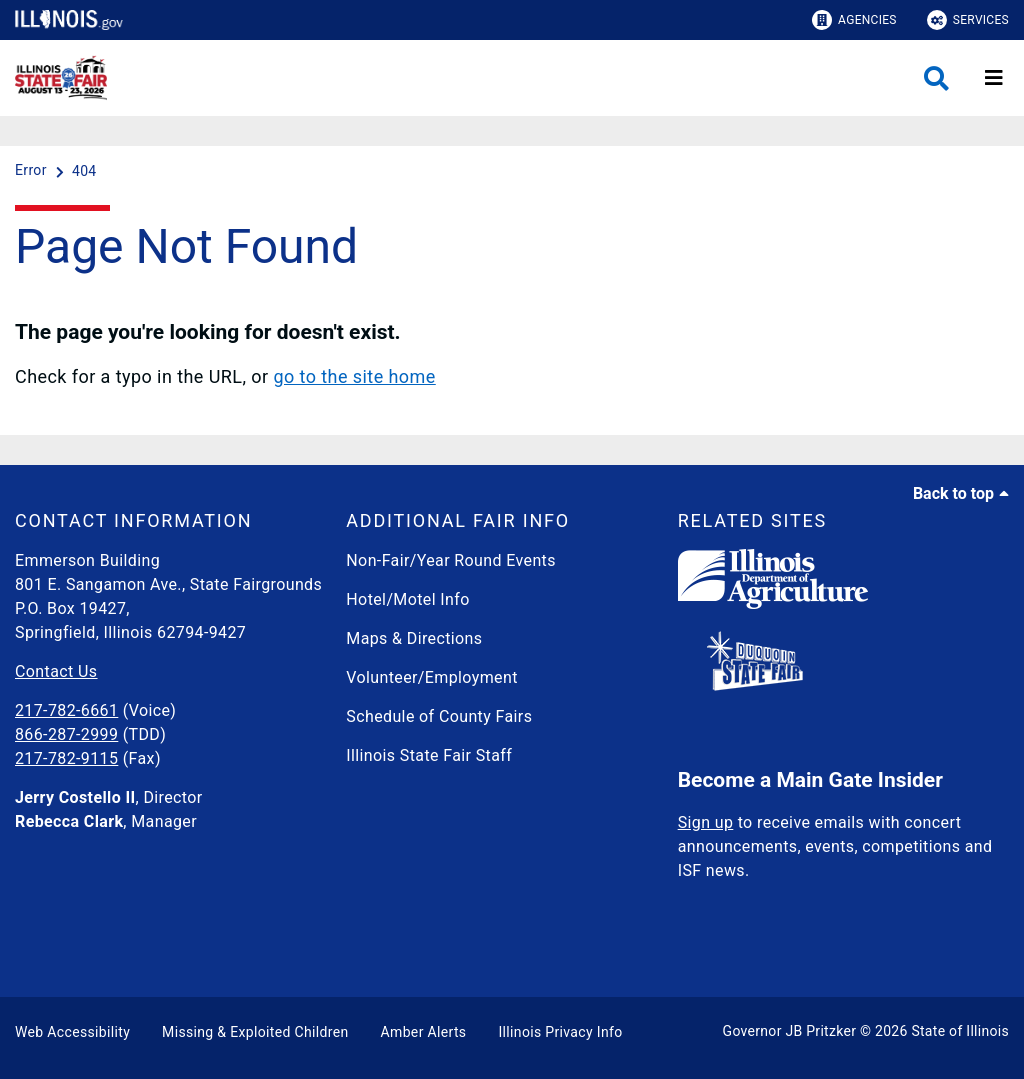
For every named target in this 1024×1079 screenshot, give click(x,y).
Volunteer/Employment (432, 677)
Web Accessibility (72, 1032)
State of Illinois (960, 1031)
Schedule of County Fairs (439, 716)
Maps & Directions (414, 638)
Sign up (706, 822)
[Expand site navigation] (994, 78)
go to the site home (354, 376)
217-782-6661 (66, 710)
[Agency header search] (936, 78)
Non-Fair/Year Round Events (451, 560)
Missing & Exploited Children (255, 1032)
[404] (84, 171)
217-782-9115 (66, 758)
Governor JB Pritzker (790, 1031)
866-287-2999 (66, 734)
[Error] (33, 171)
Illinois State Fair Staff (429, 755)
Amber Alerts (424, 1032)
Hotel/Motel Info (407, 599)
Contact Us (56, 671)
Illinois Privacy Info (560, 1032)
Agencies (854, 20)
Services (968, 20)
